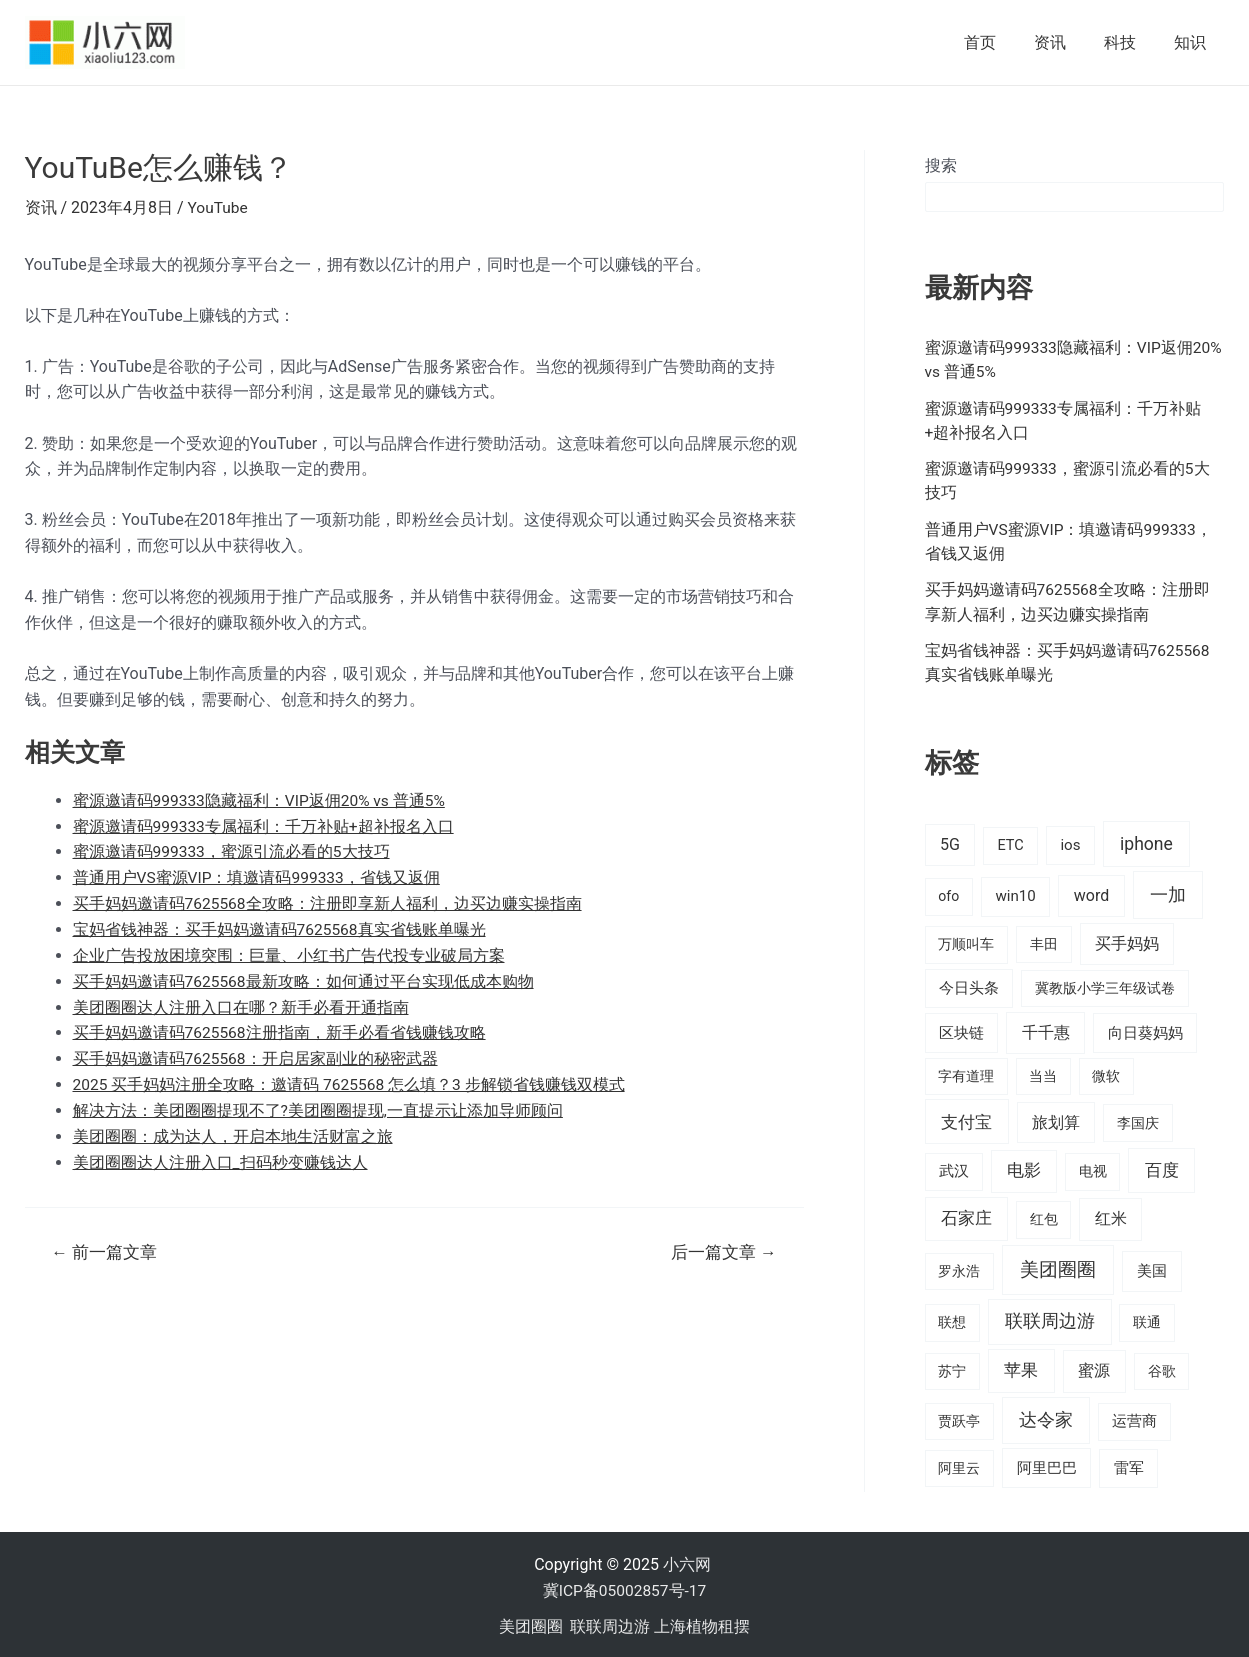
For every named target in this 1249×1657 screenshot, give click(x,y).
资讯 (1065, 42)
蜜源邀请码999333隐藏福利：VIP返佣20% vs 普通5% (261, 799)
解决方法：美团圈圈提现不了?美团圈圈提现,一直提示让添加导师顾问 (318, 1107)
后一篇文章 (723, 1248)
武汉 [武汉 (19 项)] (954, 1169)
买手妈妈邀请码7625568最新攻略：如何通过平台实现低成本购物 (304, 979)
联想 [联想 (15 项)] (952, 1320)
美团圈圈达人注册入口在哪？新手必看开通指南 (241, 1004)
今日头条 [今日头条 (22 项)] (969, 986)
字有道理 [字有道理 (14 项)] (966, 1073)
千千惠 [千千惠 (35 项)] (1046, 1029)
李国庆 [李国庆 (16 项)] (1138, 1120)
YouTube (219, 207)
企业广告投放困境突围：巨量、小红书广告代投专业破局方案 (289, 953)
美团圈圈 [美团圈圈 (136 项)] (1058, 1266)
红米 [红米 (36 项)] (1111, 1216)
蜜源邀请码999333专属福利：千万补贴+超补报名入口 (264, 825)
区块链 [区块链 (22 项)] (961, 1030)
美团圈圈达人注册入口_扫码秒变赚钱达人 (220, 1158)
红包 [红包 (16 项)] (1044, 1217)
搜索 (941, 165)
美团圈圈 (531, 1623)
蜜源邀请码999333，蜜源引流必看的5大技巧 (232, 851)
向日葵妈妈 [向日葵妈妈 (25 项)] (1145, 1030)
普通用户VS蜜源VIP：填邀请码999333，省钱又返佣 (258, 876)
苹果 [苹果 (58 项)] (1021, 1368)
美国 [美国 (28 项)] (1152, 1268)
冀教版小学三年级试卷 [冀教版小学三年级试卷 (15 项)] (1105, 986)
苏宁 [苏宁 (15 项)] (952, 1369)
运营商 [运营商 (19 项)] (1134, 1419)
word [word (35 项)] (1091, 893)
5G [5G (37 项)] (950, 842)
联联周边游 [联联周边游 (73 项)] (1050, 1319)
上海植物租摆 (702, 1623)
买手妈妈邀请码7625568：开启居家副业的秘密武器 (256, 1055)
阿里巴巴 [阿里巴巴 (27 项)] (1047, 1465)
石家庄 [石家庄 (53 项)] (966, 1216)
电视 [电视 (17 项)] (1093, 1169)
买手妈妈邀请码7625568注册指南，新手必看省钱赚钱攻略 (280, 1030)
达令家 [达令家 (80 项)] (1046, 1417)
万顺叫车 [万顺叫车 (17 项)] (966, 942)
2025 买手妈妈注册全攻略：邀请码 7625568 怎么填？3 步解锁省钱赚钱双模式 (351, 1081)
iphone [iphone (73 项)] (1146, 842)
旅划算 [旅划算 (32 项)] (1056, 1119)
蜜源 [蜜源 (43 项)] (1094, 1368)
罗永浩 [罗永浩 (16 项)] (959, 1268)
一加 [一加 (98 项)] (1168, 892)
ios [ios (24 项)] (1070, 843)
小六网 (689, 1562)
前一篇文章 (105, 1248)
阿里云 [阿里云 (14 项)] (959, 1465)
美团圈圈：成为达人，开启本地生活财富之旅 (233, 1132)
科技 (1129, 42)
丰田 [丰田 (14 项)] (1044, 942)
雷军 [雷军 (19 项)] (1129, 1465)
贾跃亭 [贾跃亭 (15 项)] (959, 1419)
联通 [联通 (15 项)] (1147, 1320)
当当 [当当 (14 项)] (1043, 1073)
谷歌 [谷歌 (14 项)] (1162, 1369)
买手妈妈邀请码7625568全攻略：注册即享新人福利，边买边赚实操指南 (328, 902)
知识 (1193, 42)
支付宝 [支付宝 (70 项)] (966, 1119)
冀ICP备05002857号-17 (624, 1588)
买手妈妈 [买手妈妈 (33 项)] (1127, 941)
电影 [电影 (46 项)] (1024, 1168)
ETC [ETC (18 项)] (1010, 843)
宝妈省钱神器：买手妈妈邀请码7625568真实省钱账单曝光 (280, 927)
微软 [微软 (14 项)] (1106, 1073)
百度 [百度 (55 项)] (1162, 1168)
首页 (1001, 42)
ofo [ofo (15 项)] (948, 894)
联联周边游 (610, 1623)
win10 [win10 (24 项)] (1015, 894)
